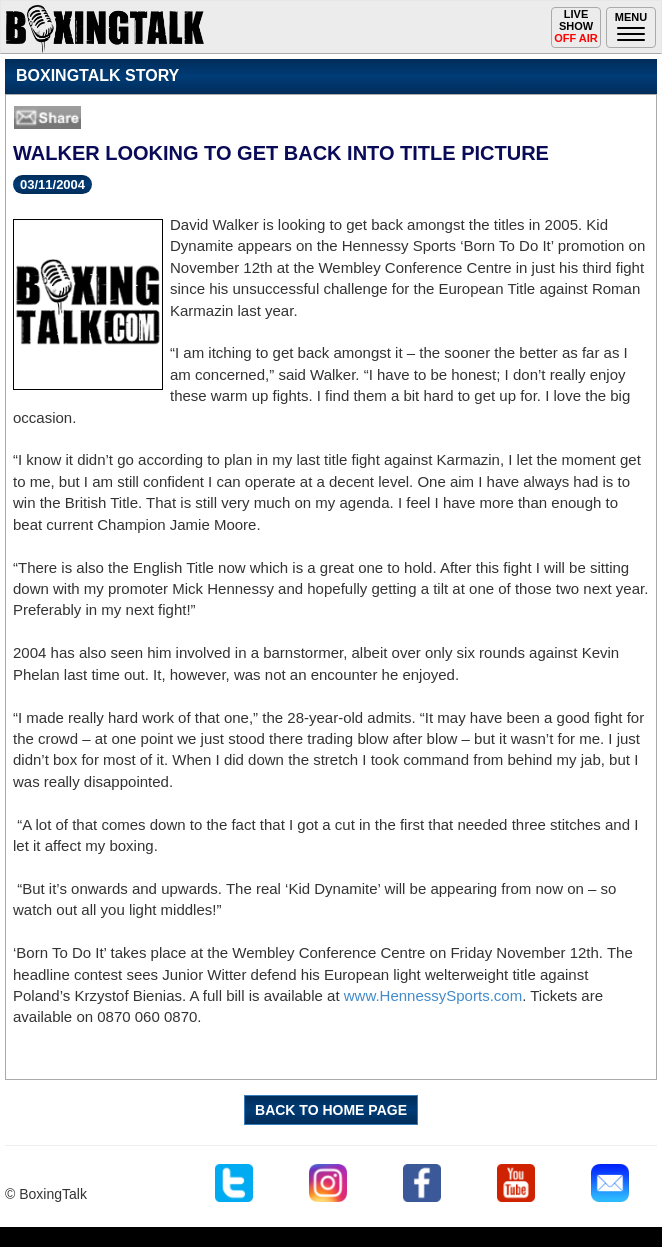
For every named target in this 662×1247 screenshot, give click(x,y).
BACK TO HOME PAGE (331, 1110)
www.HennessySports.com (433, 995)
